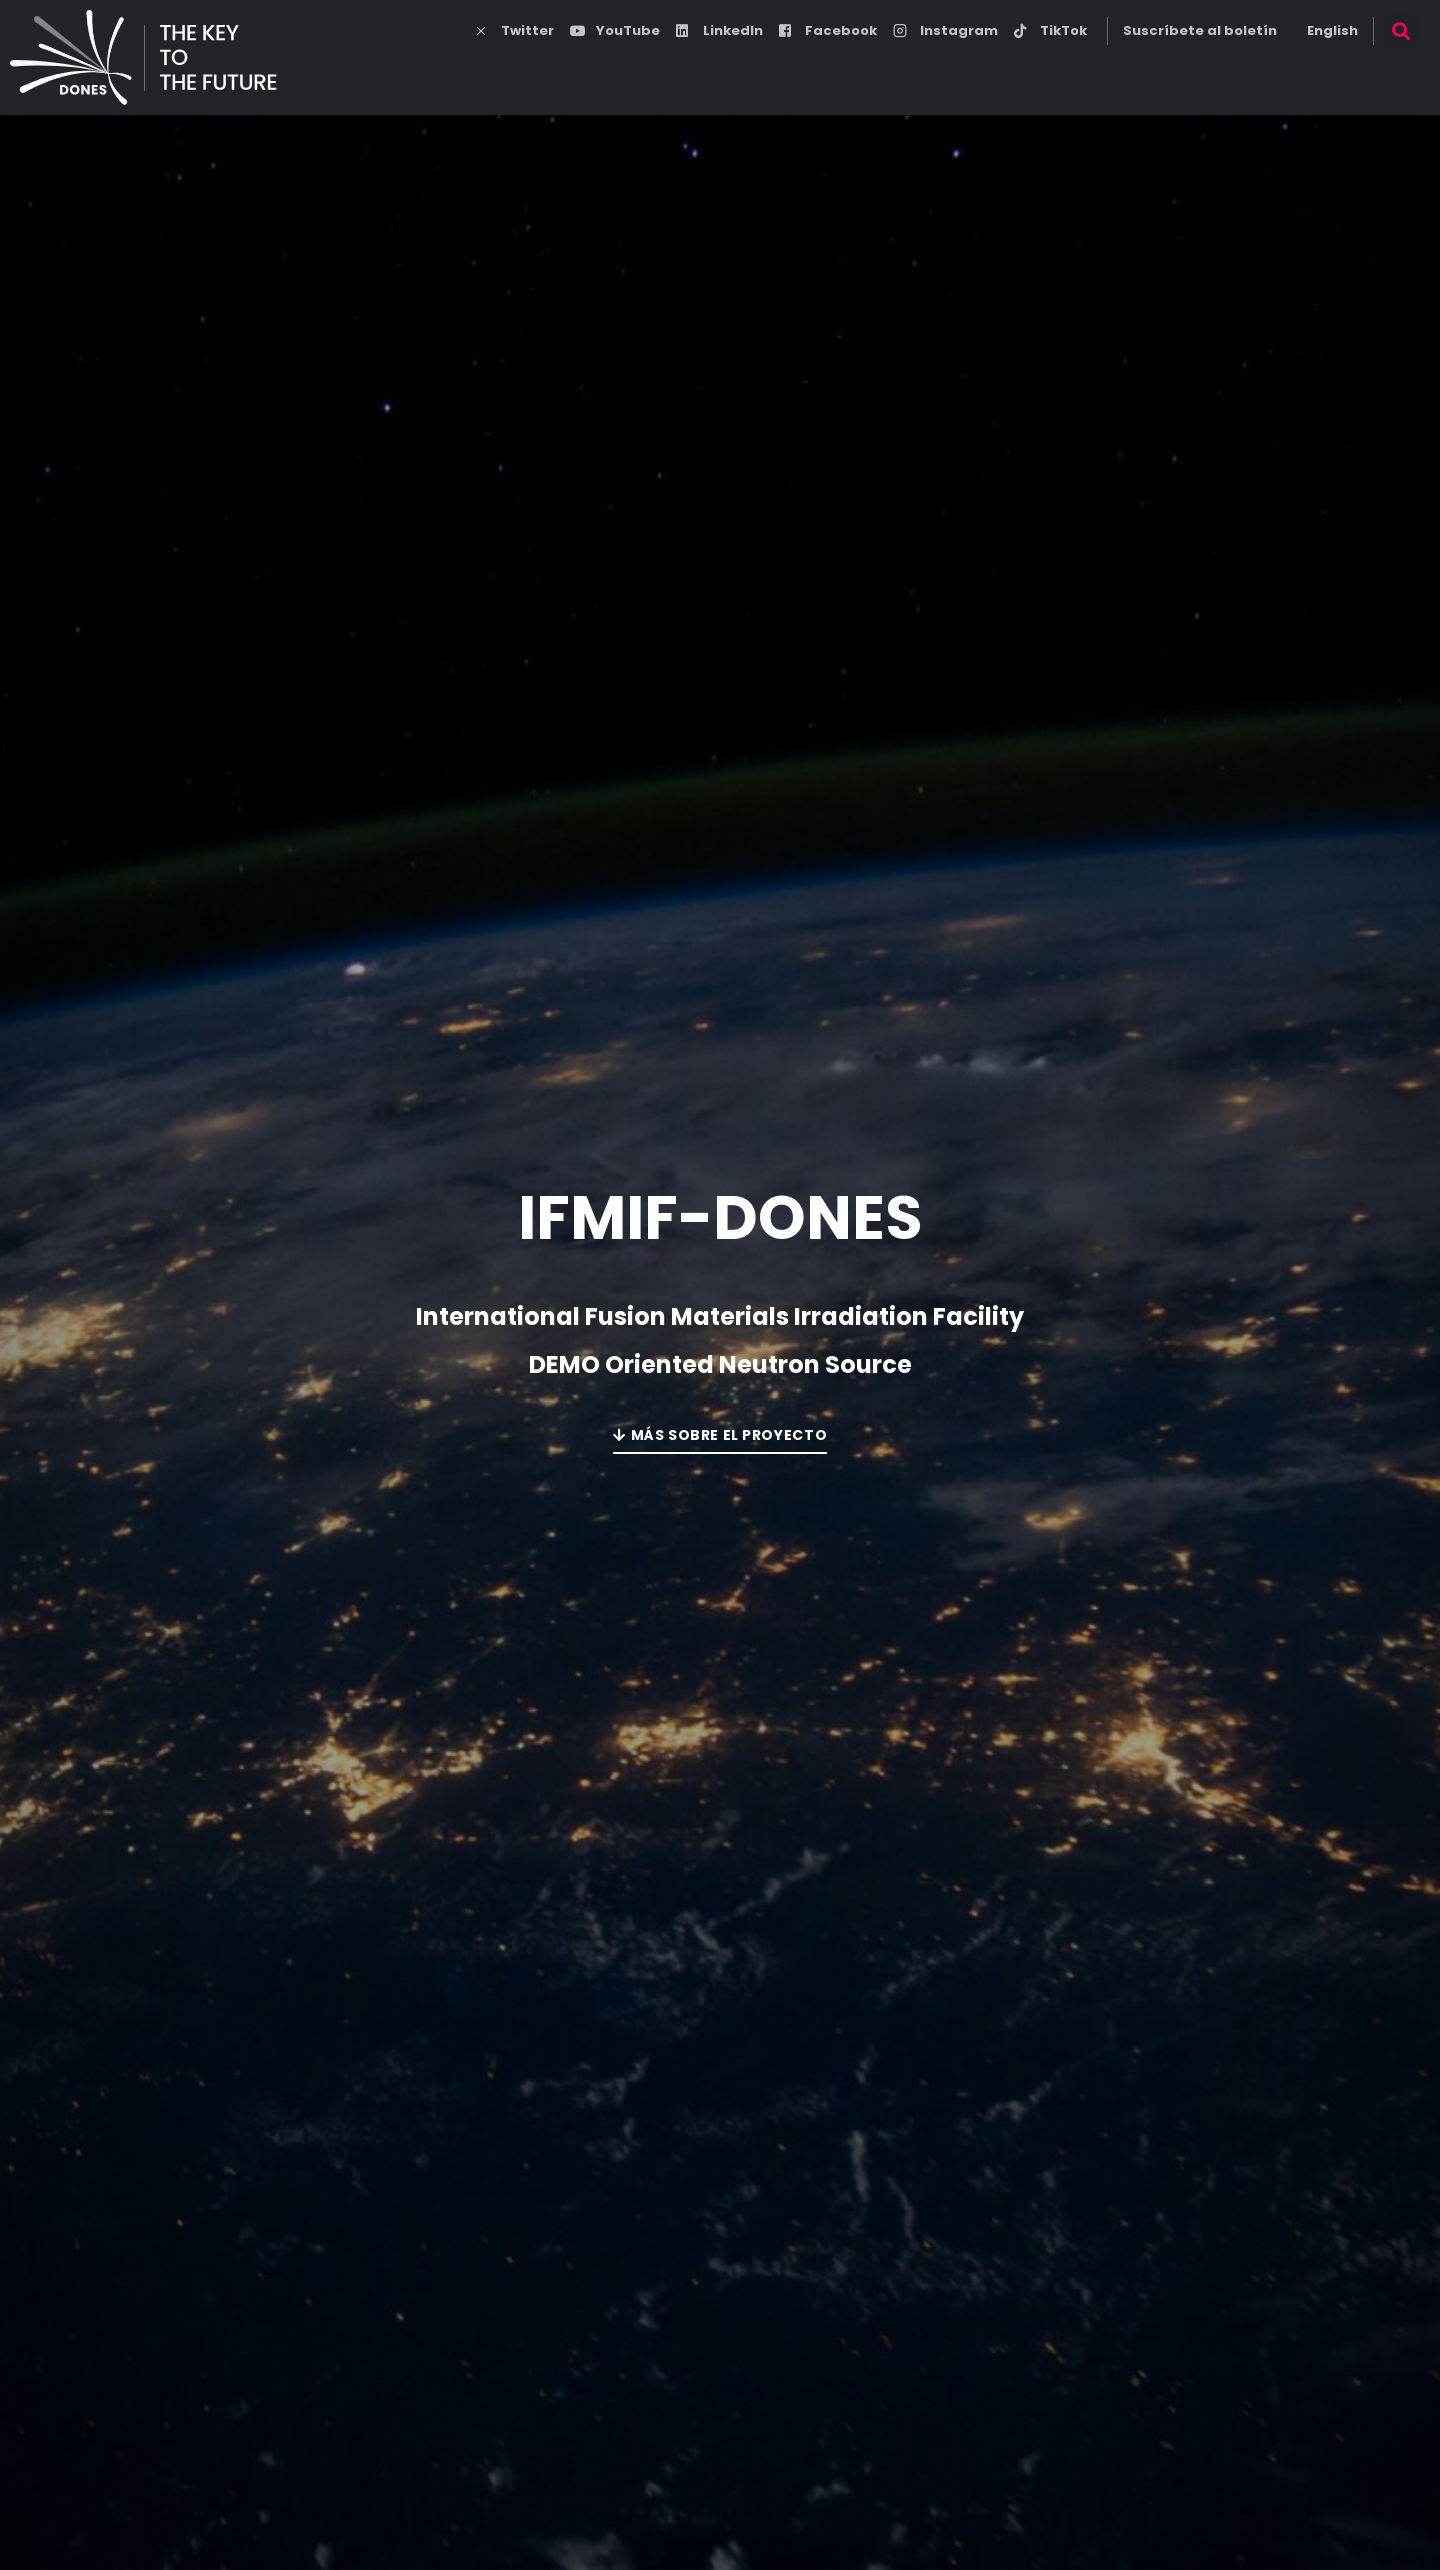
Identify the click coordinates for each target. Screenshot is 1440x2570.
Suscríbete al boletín (1200, 30)
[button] (1400, 31)
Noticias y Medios (1055, 74)
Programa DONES (731, 74)
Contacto (1358, 74)
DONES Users (1223, 73)
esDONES (892, 74)
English (1332, 30)
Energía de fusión (533, 74)
